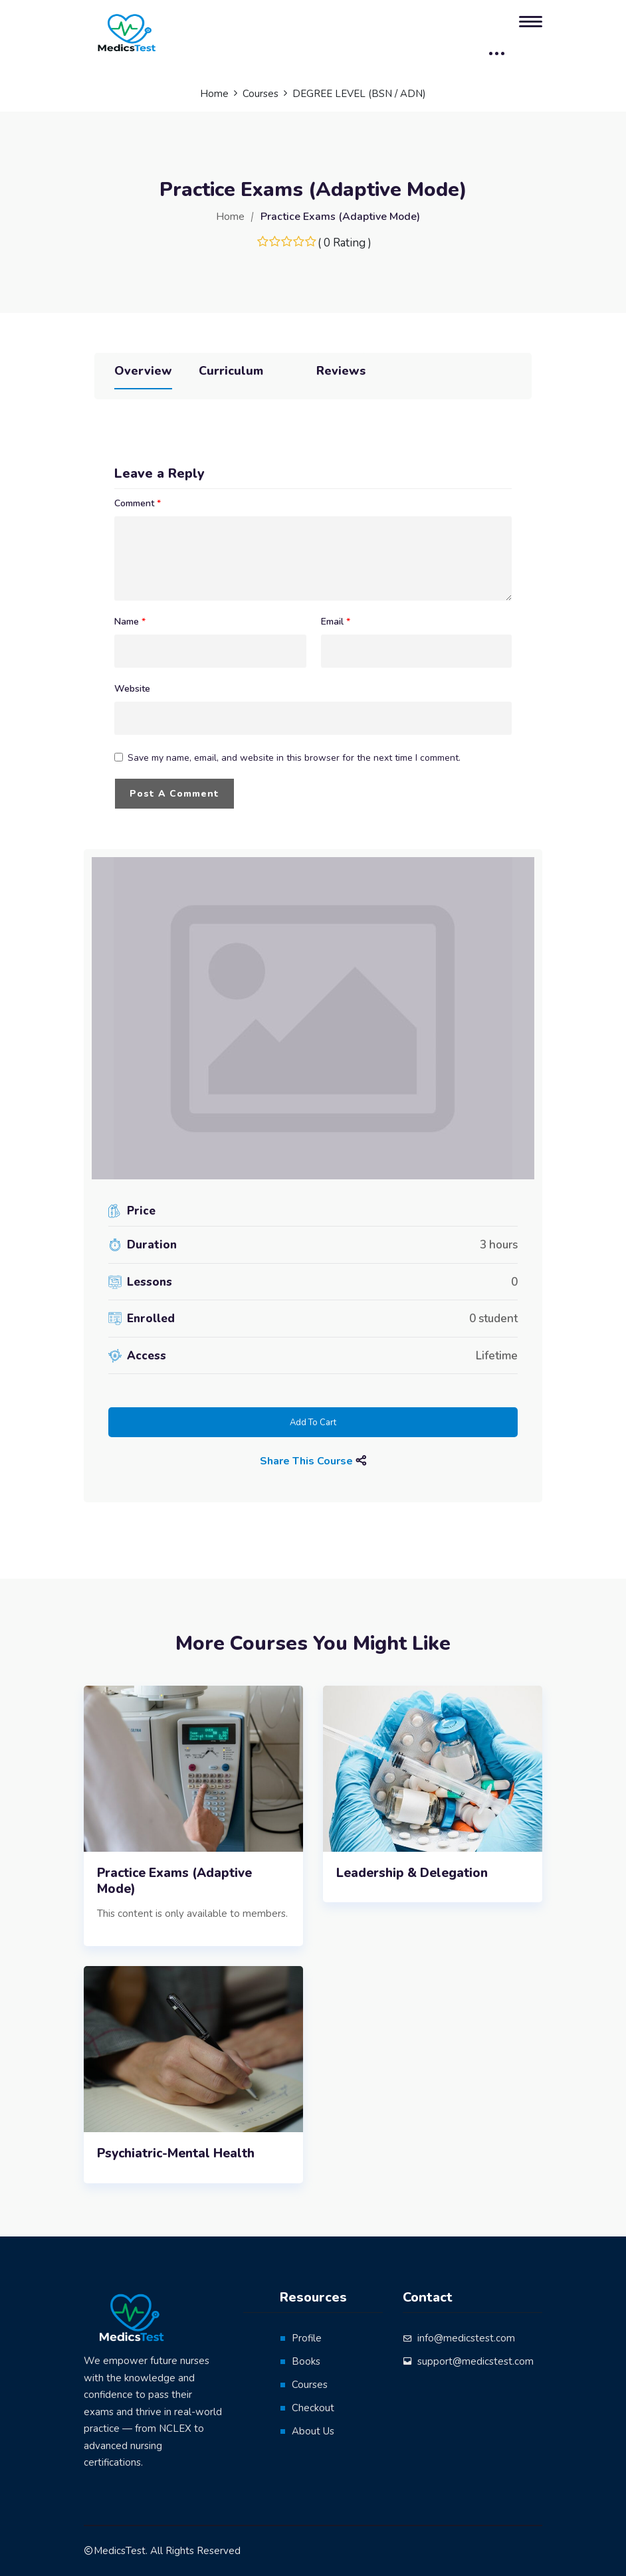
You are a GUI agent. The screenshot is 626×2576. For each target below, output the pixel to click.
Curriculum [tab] (231, 371)
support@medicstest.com (475, 2361)
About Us (313, 2431)
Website (132, 689)
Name (130, 622)
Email (335, 622)
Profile (307, 2338)
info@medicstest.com (466, 2338)
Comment (137, 503)
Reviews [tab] (340, 371)
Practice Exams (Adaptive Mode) (174, 1881)
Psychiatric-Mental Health (176, 2153)
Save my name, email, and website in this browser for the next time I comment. (294, 757)
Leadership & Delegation (412, 1873)
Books (306, 2361)
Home (230, 216)
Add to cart (313, 1423)
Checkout (313, 2408)
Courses (310, 2384)
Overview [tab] (143, 371)
